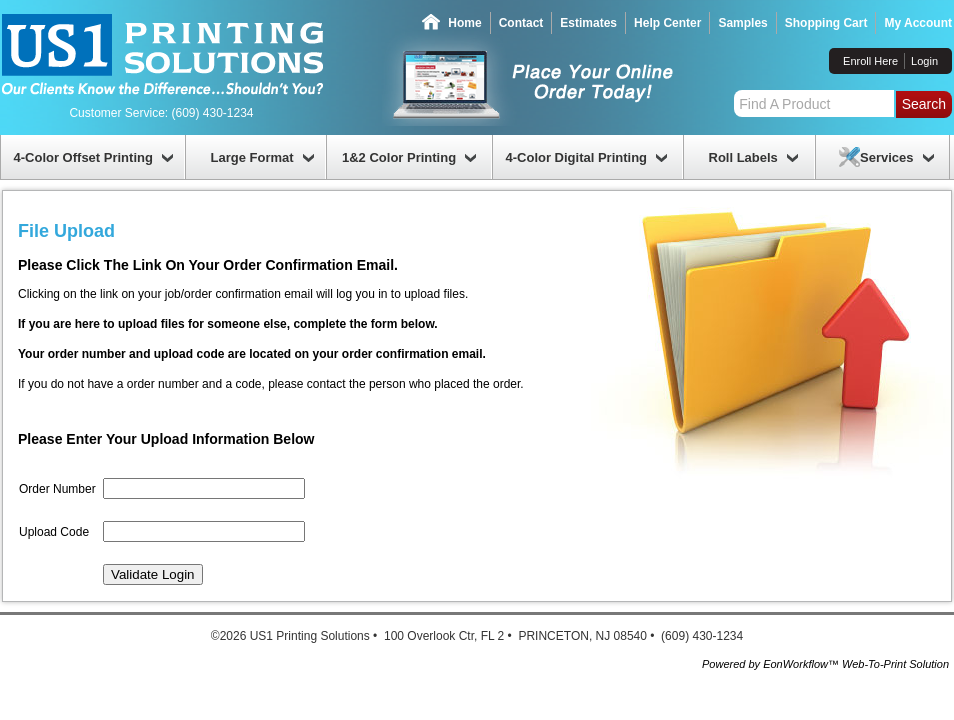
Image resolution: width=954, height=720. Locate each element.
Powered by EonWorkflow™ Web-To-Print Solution (825, 664)
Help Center (667, 23)
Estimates (588, 23)
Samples (742, 23)
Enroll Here (870, 61)
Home (464, 23)
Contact (521, 23)
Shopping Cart (826, 23)
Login (924, 61)
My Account (918, 23)
